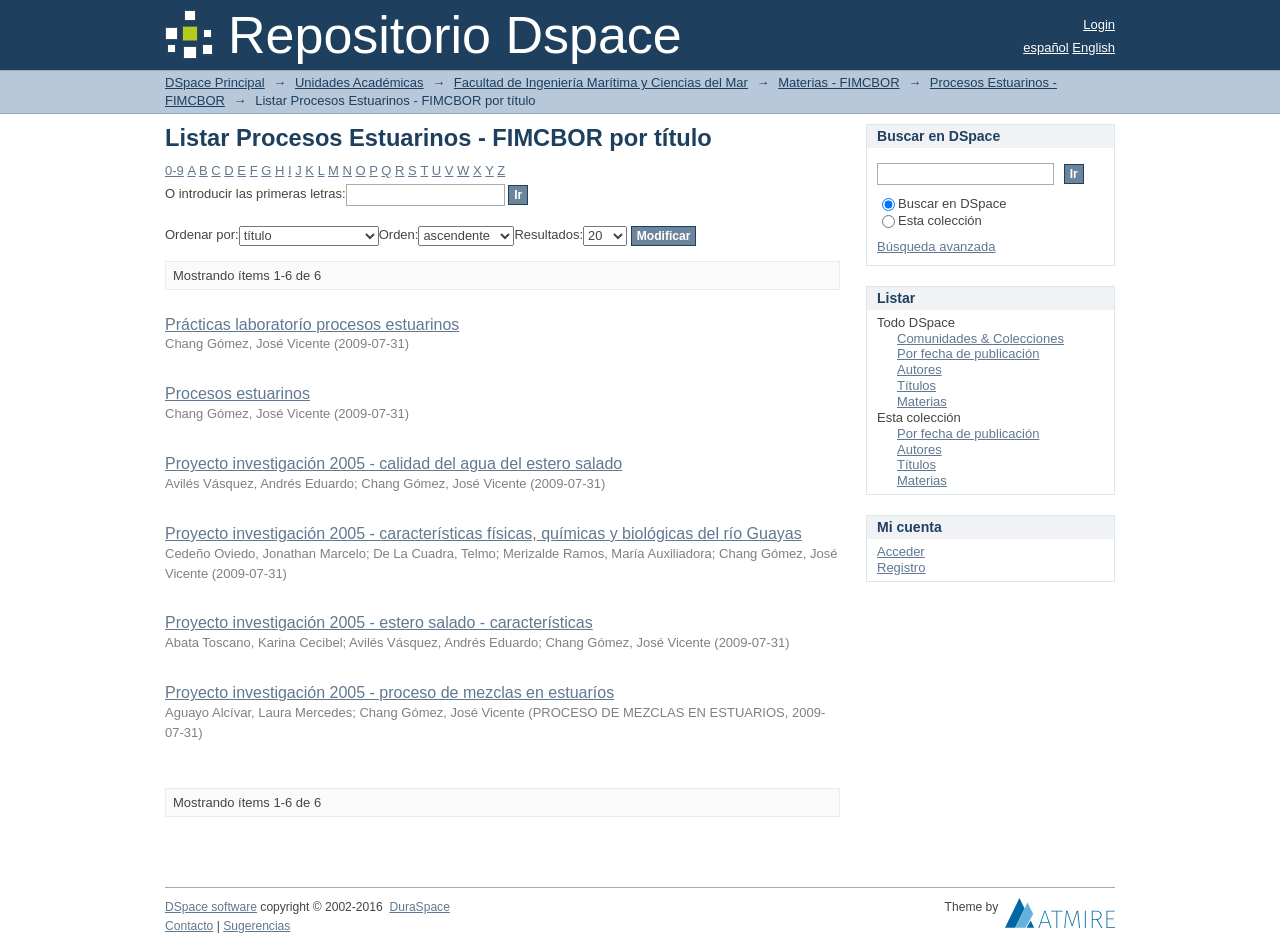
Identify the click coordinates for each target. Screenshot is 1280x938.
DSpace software (211, 907)
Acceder (901, 551)
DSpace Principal (215, 82)
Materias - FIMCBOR (838, 82)
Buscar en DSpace (944, 203)
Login (1099, 24)
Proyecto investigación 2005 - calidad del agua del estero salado (393, 463)
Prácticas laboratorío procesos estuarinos (312, 324)
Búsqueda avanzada (936, 246)
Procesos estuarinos (237, 393)
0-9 (174, 170)
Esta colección (932, 220)
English (1093, 47)
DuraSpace (419, 907)
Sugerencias (256, 926)
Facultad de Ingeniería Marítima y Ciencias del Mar (601, 82)
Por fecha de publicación (968, 353)
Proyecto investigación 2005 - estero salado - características (379, 622)
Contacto (189, 926)
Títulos (916, 385)
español (1046, 47)
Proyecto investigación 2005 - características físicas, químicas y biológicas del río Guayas (483, 533)
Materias (922, 401)
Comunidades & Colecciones (980, 338)
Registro (901, 567)
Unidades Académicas (359, 82)
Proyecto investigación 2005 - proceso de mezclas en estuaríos (389, 692)
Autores (919, 369)
